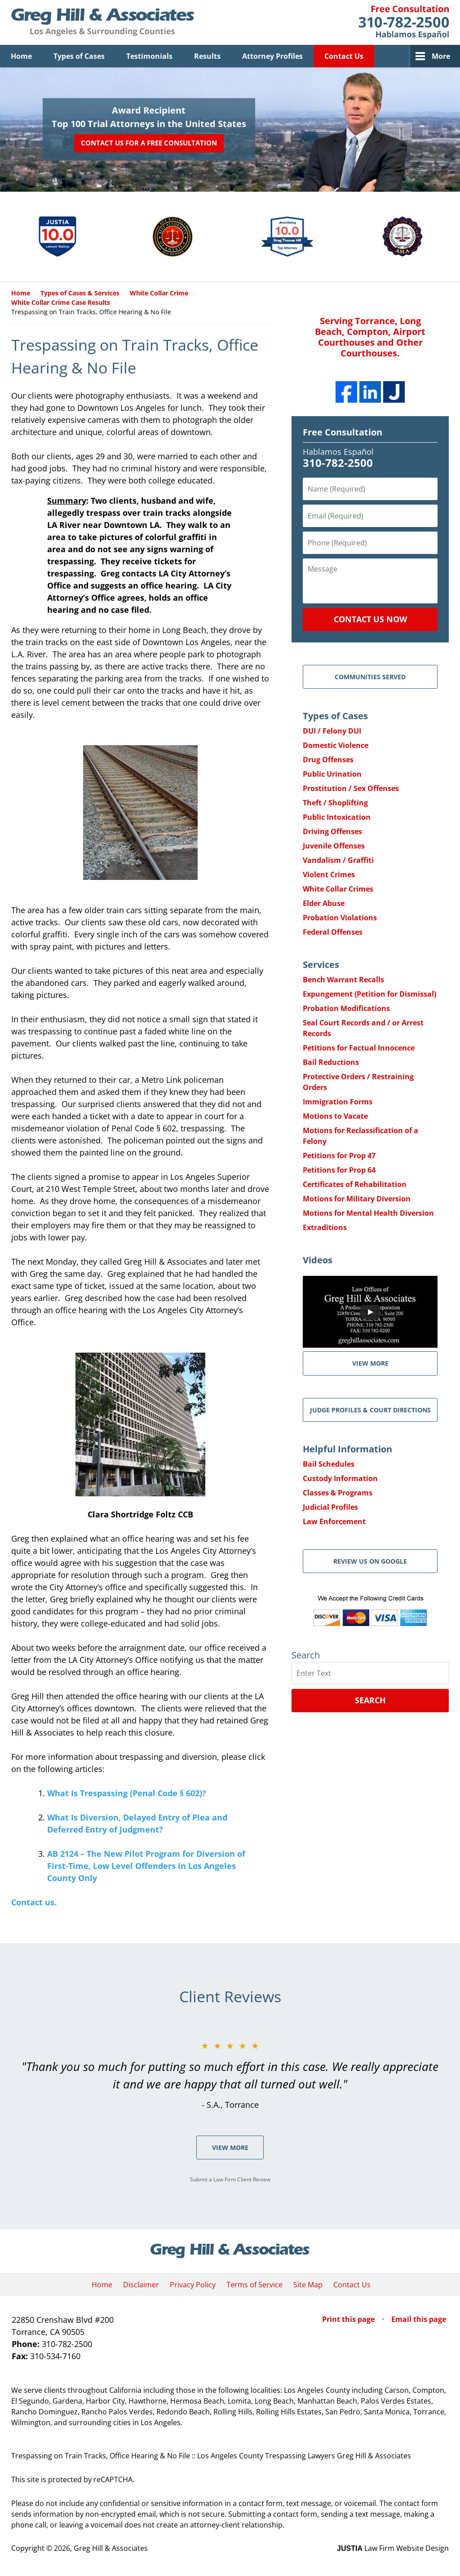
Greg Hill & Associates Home (102, 22)
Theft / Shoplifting (335, 803)
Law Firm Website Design (393, 2548)
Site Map (308, 2285)
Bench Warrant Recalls (343, 980)
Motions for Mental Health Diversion (368, 1213)
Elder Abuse (324, 903)
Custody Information (340, 1478)
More (441, 56)
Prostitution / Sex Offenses (351, 788)
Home (21, 56)
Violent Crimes (329, 874)
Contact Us (343, 56)
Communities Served (370, 677)
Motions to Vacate (335, 1116)
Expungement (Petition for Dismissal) (369, 994)
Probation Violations (340, 918)
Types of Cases (79, 56)
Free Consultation (342, 432)
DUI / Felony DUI (332, 731)
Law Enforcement (334, 1521)
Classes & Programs (337, 1493)
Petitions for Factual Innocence (359, 1048)
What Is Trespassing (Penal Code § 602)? (126, 1793)
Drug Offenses (328, 760)
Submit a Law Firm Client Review (230, 2179)
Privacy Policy (193, 2285)
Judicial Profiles (330, 1507)
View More (230, 2147)
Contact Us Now (370, 619)
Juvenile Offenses (334, 846)
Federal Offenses (333, 932)
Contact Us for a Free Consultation (149, 143)
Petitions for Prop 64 (339, 1170)
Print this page (349, 2319)
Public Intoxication (337, 817)
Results (207, 56)
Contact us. (34, 1902)
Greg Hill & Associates (111, 2548)
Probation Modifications (346, 1008)
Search (370, 1700)
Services (321, 964)
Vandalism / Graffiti (338, 860)
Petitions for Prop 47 (339, 1156)
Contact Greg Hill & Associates (403, 22)
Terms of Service (254, 2285)
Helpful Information (347, 1449)
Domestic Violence (335, 745)
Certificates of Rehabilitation (355, 1184)
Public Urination (332, 774)
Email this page (418, 2319)
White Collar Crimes (338, 889)
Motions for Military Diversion (357, 1199)
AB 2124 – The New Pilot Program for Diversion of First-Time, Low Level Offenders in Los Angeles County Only (146, 1865)
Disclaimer (141, 2285)
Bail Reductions (331, 1062)
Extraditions (325, 1227)
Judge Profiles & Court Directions (370, 1410)
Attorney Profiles (272, 56)
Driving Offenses (332, 831)
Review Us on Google (370, 1561)
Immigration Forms (337, 1102)
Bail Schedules (328, 1464)
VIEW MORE (370, 1363)
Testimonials (149, 56)
